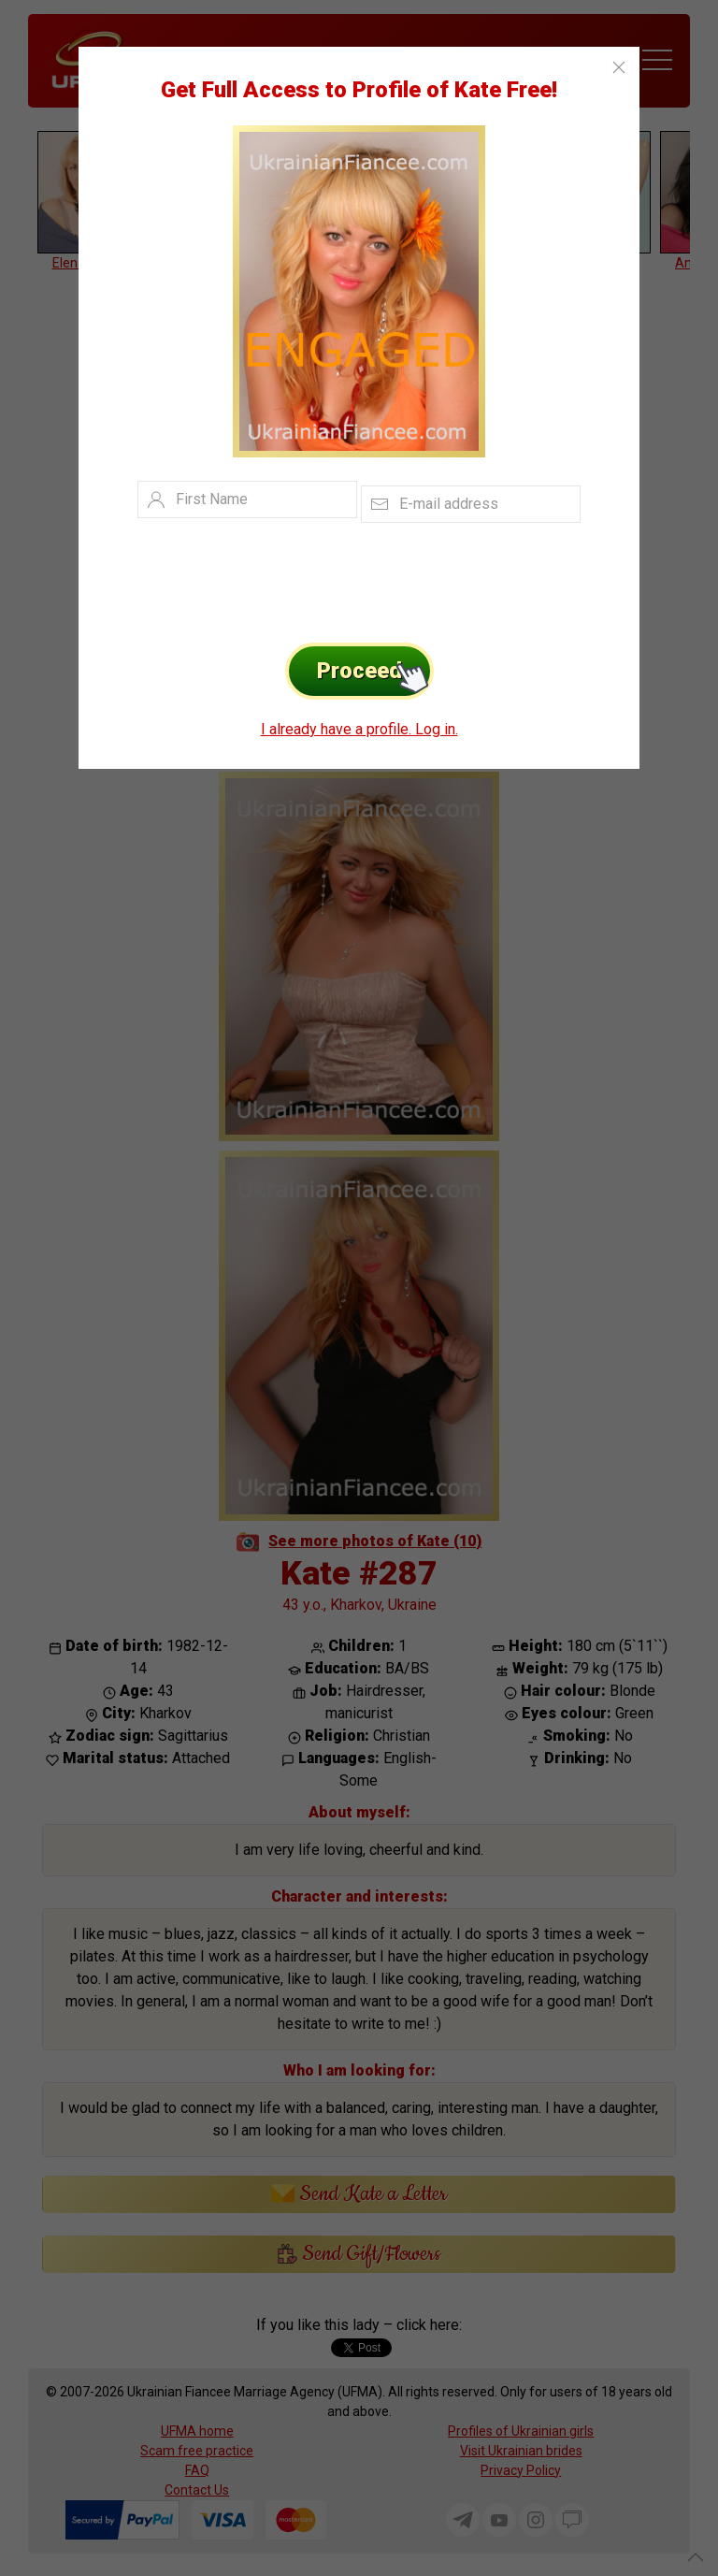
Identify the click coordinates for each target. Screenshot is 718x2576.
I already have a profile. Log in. (359, 729)
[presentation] (330, 578)
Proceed (375, 671)
